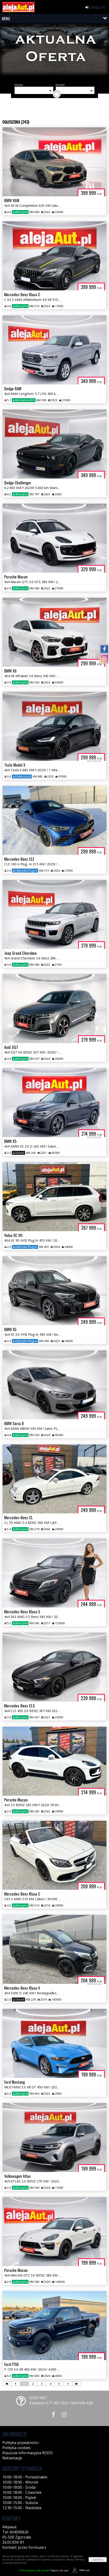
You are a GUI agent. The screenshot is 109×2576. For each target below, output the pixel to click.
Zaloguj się (95, 7)
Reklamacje (12, 2457)
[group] (54, 53)
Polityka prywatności (20, 2442)
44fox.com (80, 2570)
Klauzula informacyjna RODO (27, 2452)
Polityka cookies (16, 2447)
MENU (6, 18)
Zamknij (97, 2559)
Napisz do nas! (44, 2570)
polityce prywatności (16, 2562)
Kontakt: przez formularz (24, 2547)
